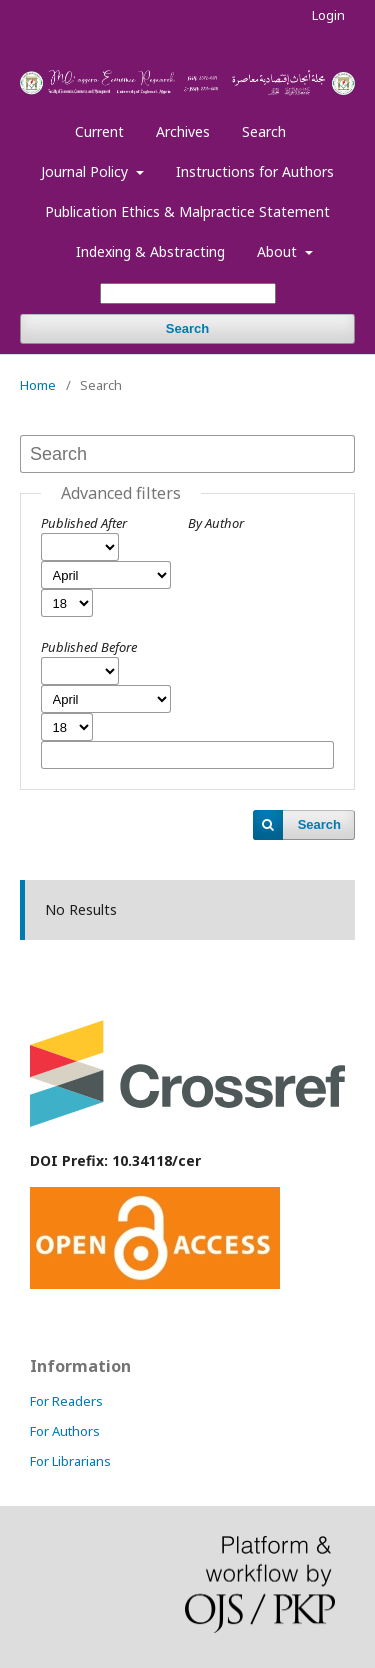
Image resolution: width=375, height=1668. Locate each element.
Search (264, 131)
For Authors (65, 1431)
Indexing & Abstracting (150, 251)
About (279, 251)
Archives (183, 131)
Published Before (89, 647)
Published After (84, 523)
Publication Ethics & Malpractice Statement (187, 211)
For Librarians (70, 1461)
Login (328, 15)
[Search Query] (188, 293)
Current (99, 131)
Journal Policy (86, 171)
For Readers (66, 1401)
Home (38, 385)
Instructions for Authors (255, 171)
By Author (216, 523)
